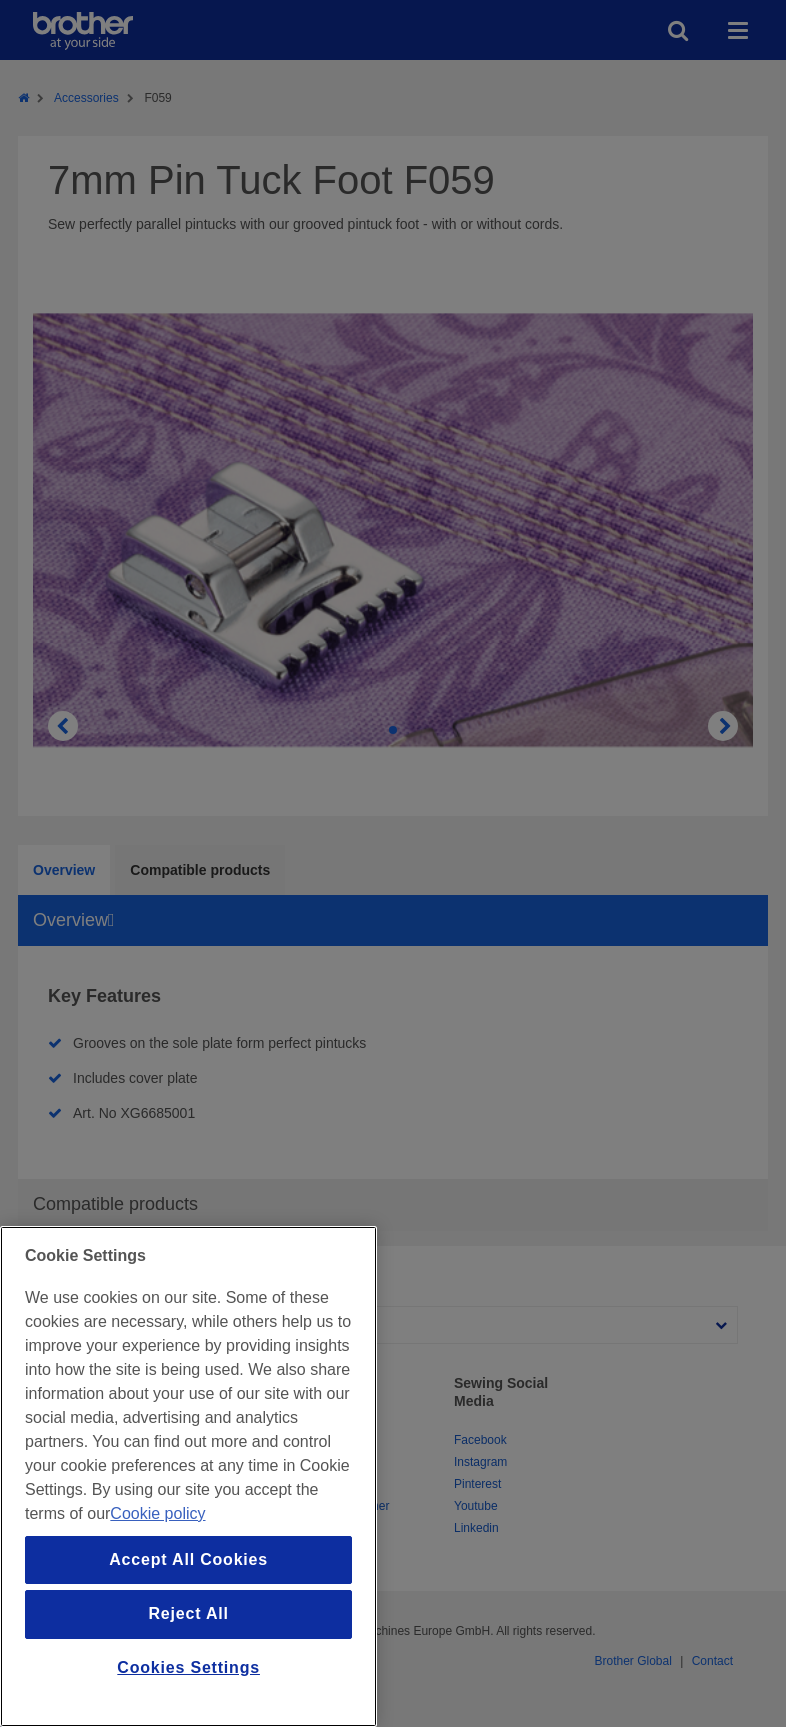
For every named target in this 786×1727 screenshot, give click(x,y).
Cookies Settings (188, 1667)
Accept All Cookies (188, 1559)
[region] (188, 1476)
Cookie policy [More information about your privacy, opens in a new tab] (157, 1513)
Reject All (188, 1613)
